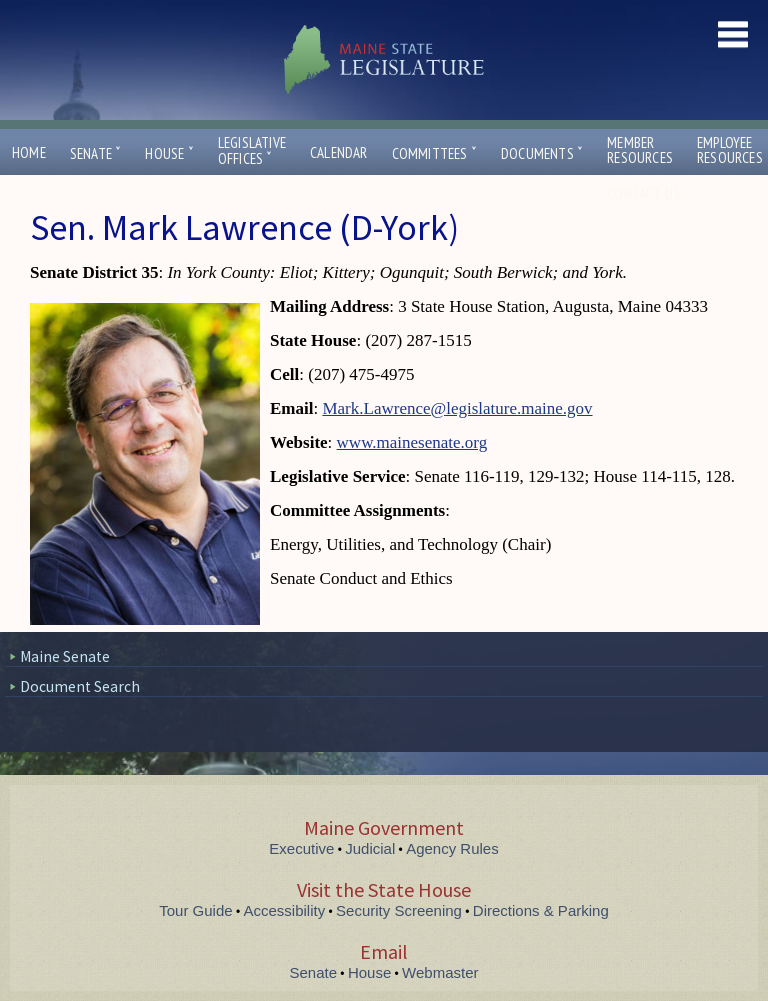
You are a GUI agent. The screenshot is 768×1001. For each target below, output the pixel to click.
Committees (434, 153)
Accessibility (285, 910)
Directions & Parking (541, 910)
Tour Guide (195, 910)
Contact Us (648, 193)
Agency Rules (452, 848)
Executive (301, 848)
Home (29, 152)
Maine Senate (65, 656)
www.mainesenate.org (412, 442)
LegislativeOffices (252, 151)
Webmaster (440, 972)
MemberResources (640, 150)
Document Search (80, 686)
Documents (542, 153)
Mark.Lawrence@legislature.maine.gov (457, 408)
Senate (96, 153)
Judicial (370, 848)
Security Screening (399, 910)
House (169, 153)
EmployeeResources (730, 150)
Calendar (339, 152)
